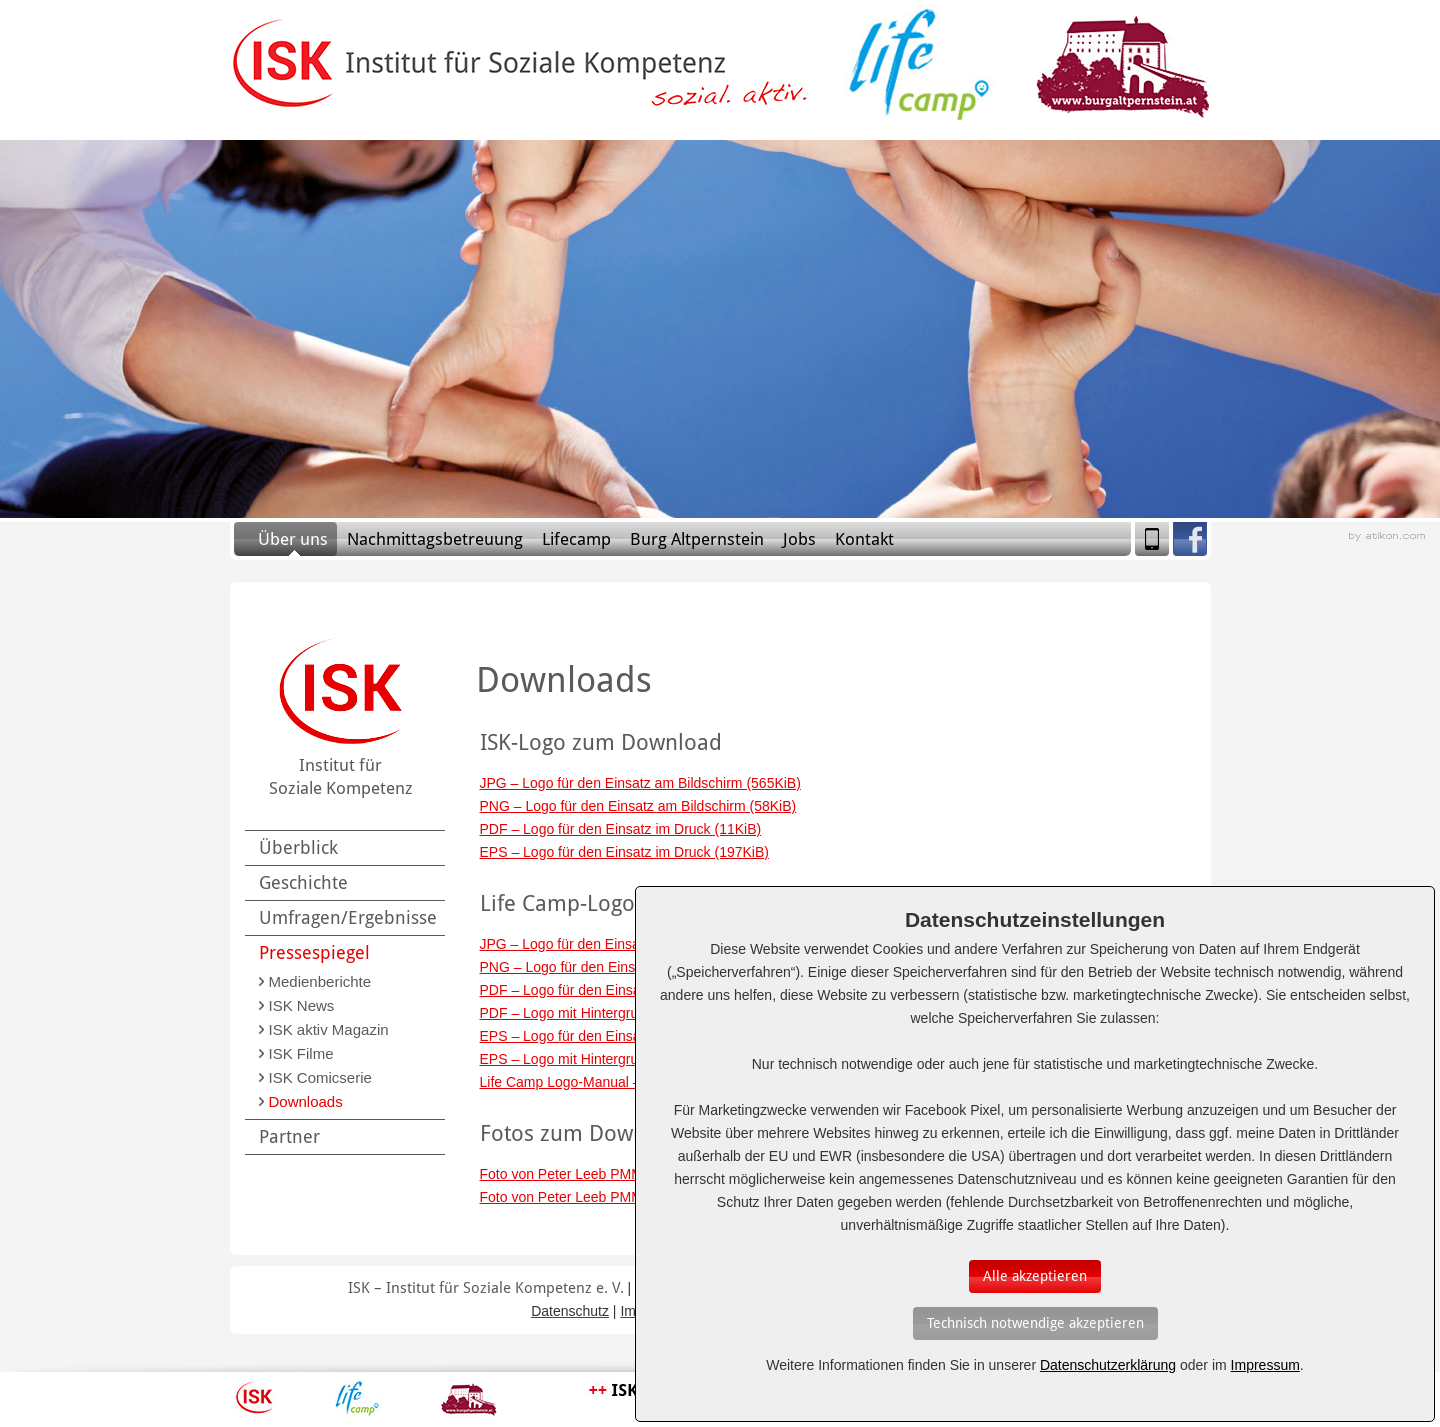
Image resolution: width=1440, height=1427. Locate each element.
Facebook (1190, 539)
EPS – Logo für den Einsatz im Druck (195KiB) (624, 1036)
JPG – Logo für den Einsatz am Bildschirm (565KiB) (640, 783)
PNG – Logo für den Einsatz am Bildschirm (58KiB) (638, 806)
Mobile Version (1152, 539)
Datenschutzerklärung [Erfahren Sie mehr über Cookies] (1108, 1365)
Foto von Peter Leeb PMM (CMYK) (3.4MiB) (617, 1197)
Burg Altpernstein (697, 539)
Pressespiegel (314, 952)
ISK (254, 1398)
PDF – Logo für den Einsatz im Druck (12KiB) (621, 990)
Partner (289, 1136)
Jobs (799, 539)
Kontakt (864, 539)
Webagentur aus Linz (1387, 536)
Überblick (298, 847)
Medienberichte (320, 981)
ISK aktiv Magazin (329, 1029)
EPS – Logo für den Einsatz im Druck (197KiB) (624, 852)
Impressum (1265, 1365)
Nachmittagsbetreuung (435, 539)
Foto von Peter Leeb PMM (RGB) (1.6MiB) (612, 1174)
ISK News (302, 1005)
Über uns (293, 539)
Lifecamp (576, 539)
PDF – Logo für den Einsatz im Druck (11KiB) (621, 829)
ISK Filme (301, 1053)
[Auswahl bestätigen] (1035, 1276)
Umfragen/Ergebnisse (348, 917)
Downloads (306, 1101)
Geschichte (303, 882)
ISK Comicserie (320, 1077)
